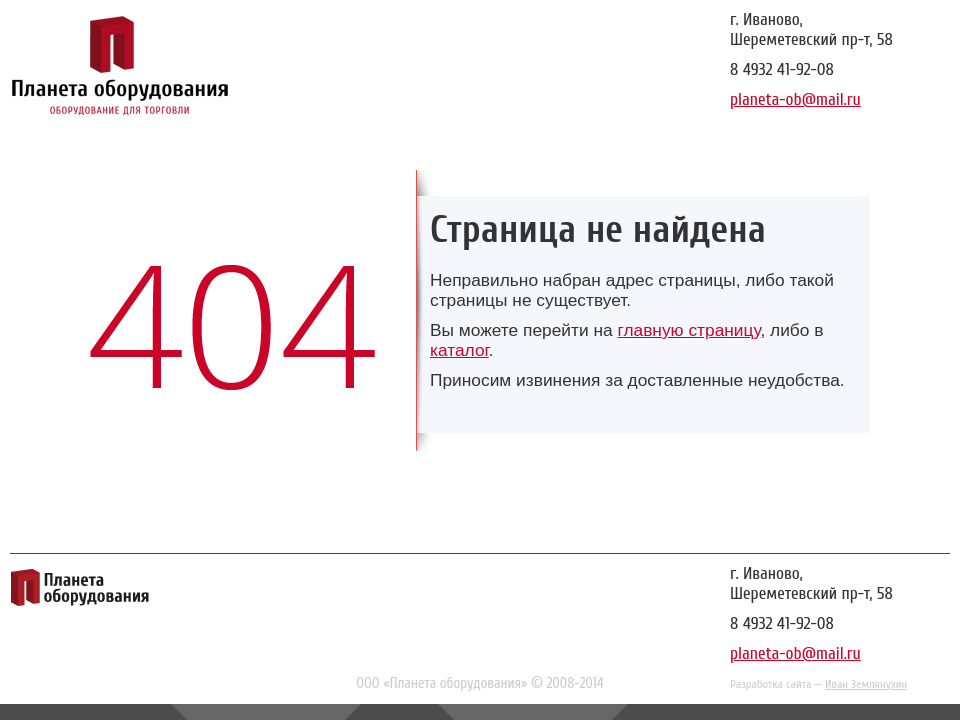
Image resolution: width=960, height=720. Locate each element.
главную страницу (688, 330)
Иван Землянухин (866, 684)
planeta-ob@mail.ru (795, 99)
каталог (459, 350)
